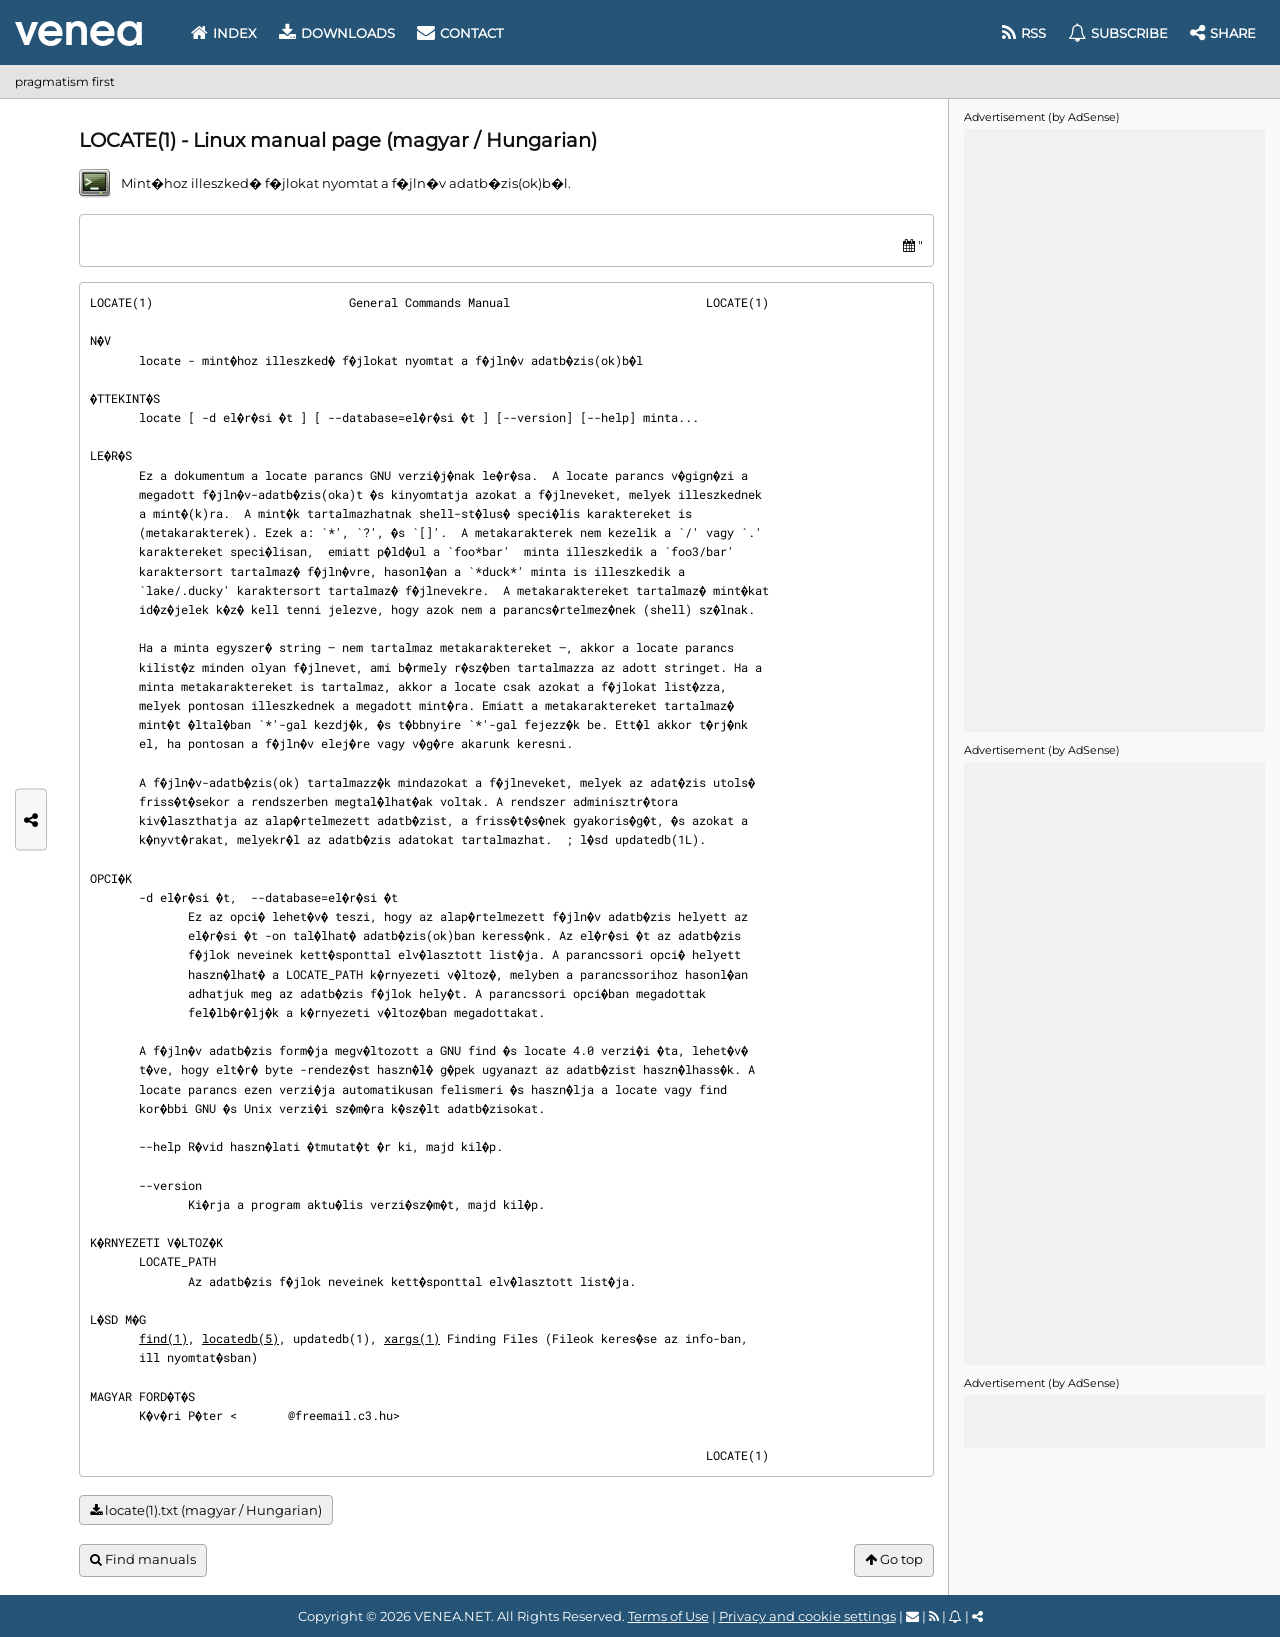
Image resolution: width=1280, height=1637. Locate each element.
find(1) (163, 1338)
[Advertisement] (1114, 429)
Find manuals (143, 1559)
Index (224, 33)
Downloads (337, 33)
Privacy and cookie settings (807, 1616)
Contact (460, 33)
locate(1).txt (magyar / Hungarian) (206, 1510)
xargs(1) (412, 1338)
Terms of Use (668, 1616)
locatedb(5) (240, 1338)
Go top (894, 1559)
